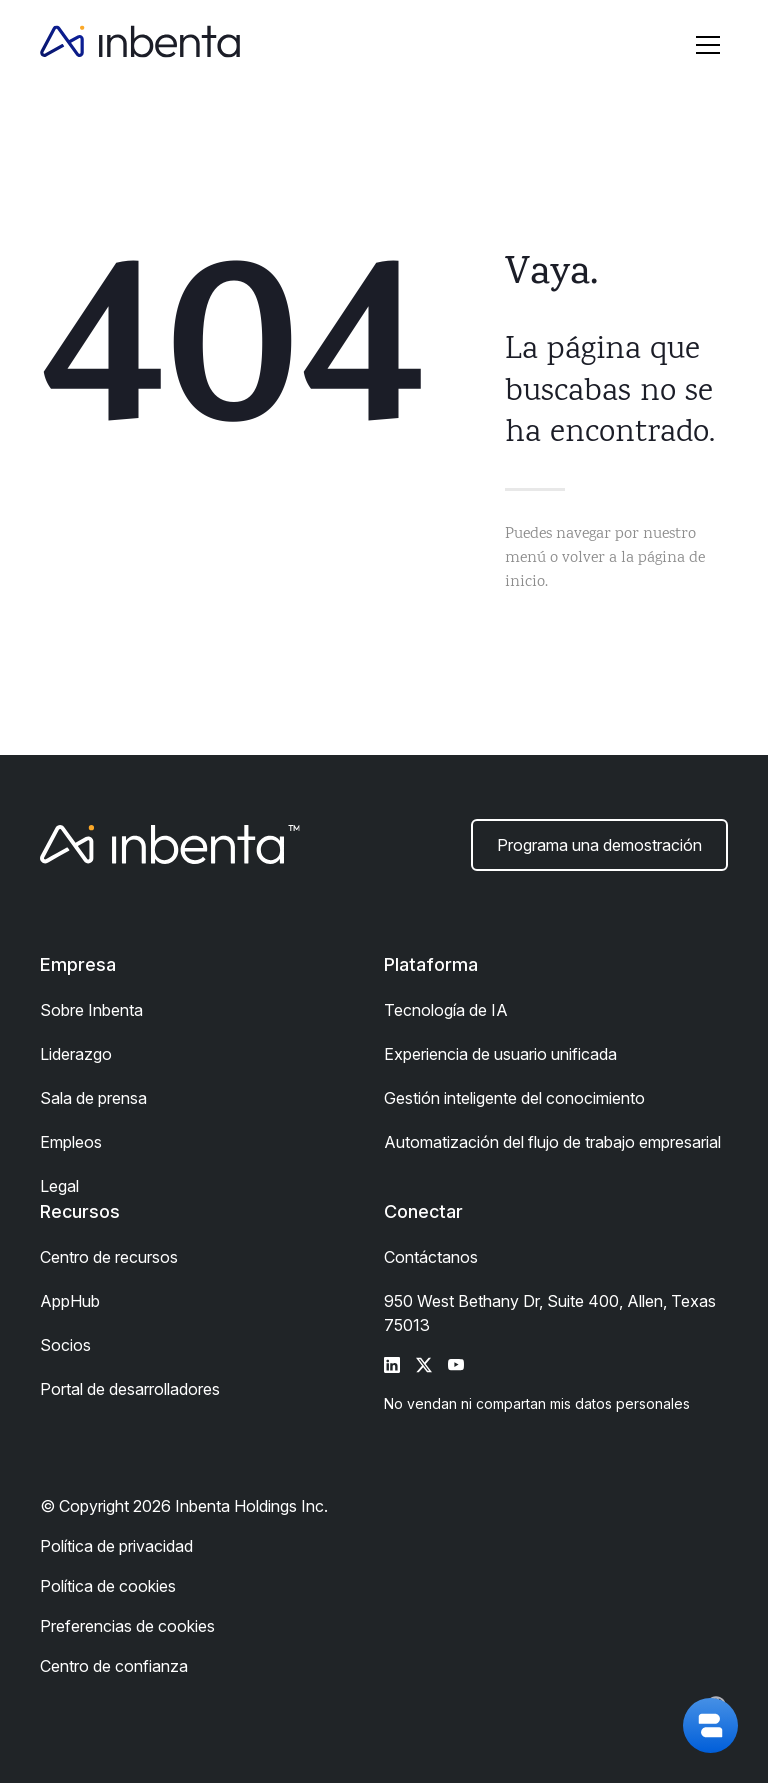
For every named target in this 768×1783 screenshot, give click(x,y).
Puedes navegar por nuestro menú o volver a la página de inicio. (605, 558)
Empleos (71, 1142)
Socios (65, 1345)
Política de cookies (108, 1586)
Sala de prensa (93, 1098)
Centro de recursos (109, 1257)
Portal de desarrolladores (130, 1389)
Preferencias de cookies (127, 1626)
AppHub (70, 1301)
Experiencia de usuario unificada (500, 1054)
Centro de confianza (114, 1666)
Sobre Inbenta (91, 1010)
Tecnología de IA (446, 1010)
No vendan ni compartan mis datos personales (537, 1403)
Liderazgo (76, 1054)
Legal (59, 1186)
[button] (708, 45)
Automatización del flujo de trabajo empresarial (552, 1142)
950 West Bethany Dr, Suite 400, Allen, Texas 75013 (550, 1313)
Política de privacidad (116, 1546)
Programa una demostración (599, 845)
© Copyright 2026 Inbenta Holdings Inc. (184, 1506)
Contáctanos (431, 1257)
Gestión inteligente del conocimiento (514, 1098)
